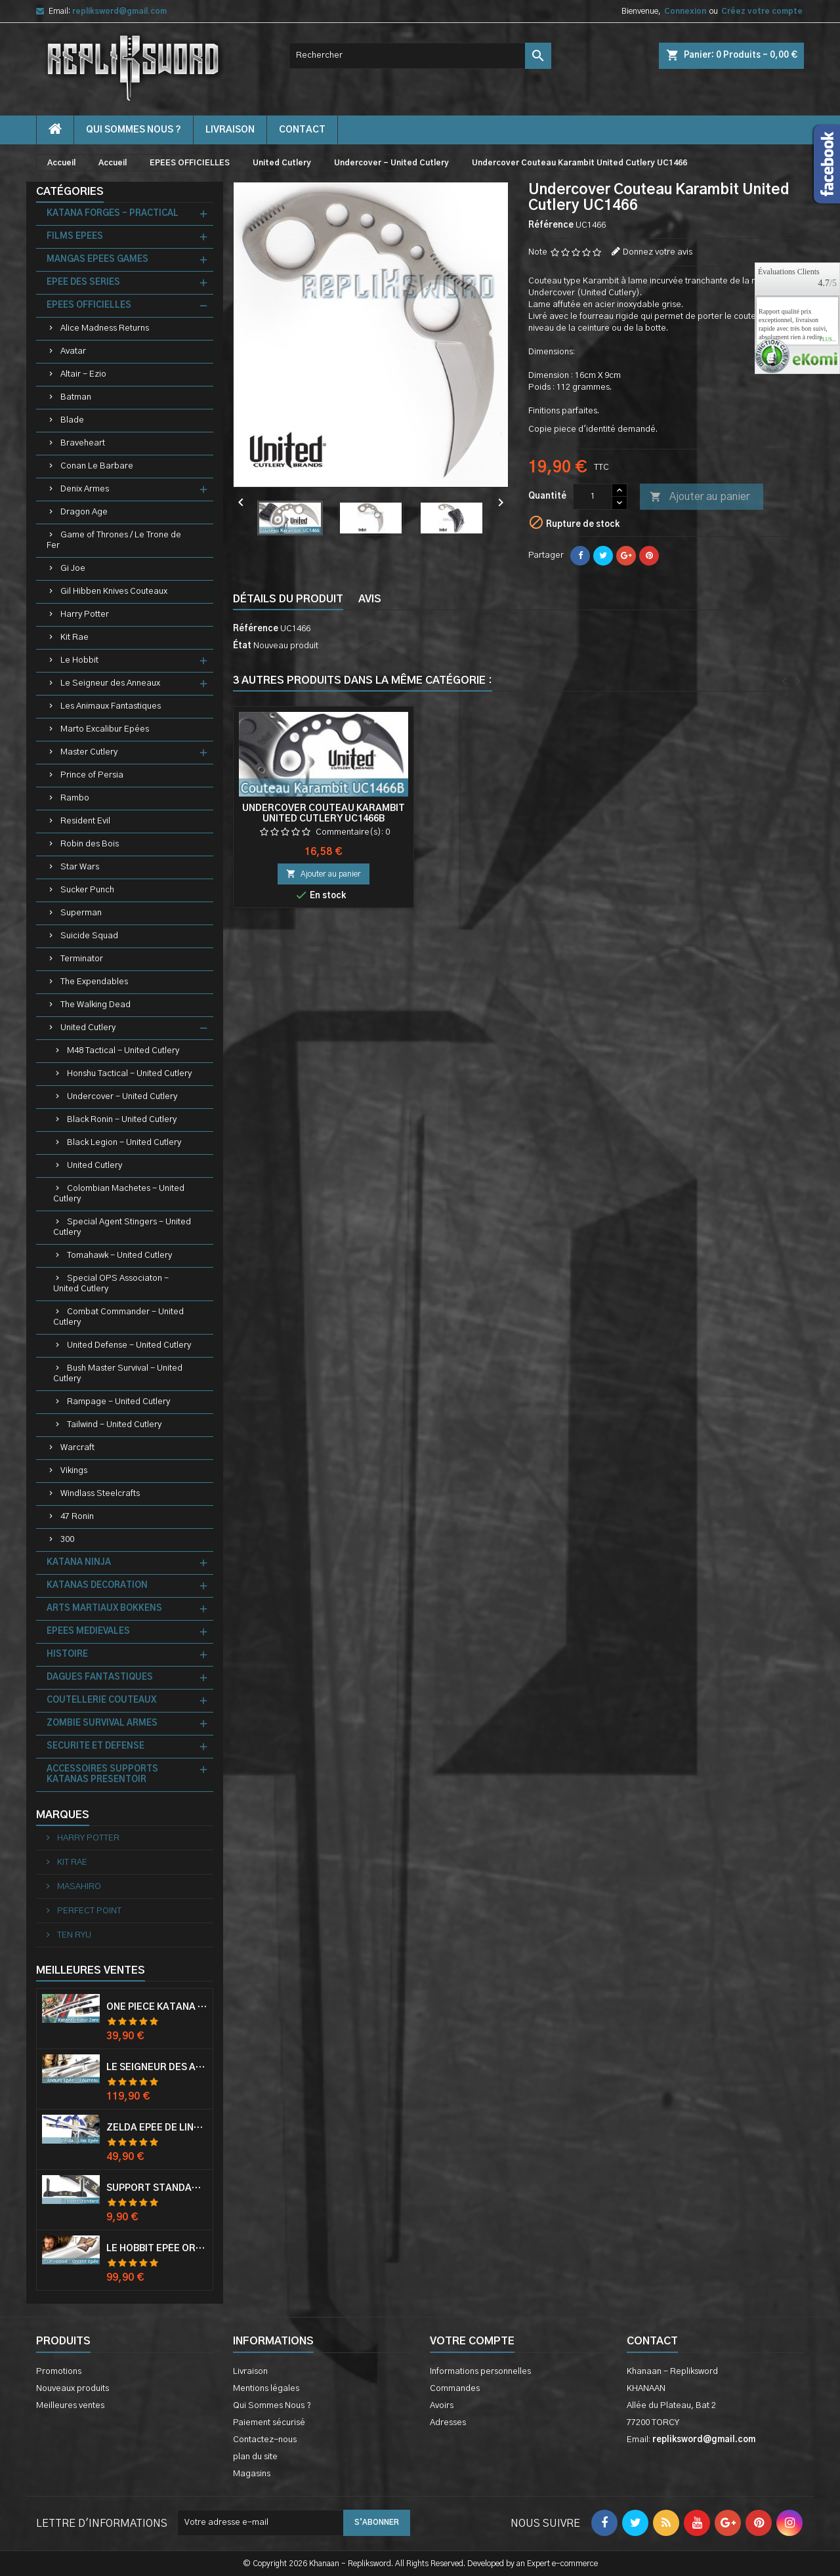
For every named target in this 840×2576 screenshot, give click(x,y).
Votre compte (472, 2341)
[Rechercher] (420, 56)
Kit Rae (74, 637)
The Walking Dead (95, 1005)
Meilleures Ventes (90, 1970)
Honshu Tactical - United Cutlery (129, 1074)
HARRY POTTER (87, 1838)
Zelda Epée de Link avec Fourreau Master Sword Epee (156, 2127)
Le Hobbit (79, 660)
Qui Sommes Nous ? (133, 130)
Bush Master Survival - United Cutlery (117, 1373)
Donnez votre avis (657, 252)
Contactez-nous (265, 2440)
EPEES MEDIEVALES (88, 1631)
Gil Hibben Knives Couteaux (113, 591)
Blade (72, 420)
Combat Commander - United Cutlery (118, 1317)
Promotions (58, 2371)
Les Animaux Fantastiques (110, 706)
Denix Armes (84, 489)
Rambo (74, 798)
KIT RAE (71, 1862)
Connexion (685, 11)
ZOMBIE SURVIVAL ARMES (102, 1723)
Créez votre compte (762, 11)
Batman (75, 397)
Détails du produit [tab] (288, 599)
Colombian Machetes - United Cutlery (118, 1193)
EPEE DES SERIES (83, 282)
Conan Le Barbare (96, 466)
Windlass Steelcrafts (100, 1493)
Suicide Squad (89, 936)
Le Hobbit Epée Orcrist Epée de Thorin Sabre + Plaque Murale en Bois (156, 2248)
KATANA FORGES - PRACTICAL (112, 213)
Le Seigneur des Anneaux (110, 683)
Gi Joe (72, 568)
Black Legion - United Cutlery (124, 1142)
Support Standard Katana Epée (156, 2188)
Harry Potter (84, 614)
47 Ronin (77, 1516)
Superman (81, 913)
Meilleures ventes (70, 2405)
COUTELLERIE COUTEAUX (101, 1700)
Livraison (230, 130)
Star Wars (79, 867)
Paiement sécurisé (269, 2423)
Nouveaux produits (72, 2388)
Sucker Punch (87, 890)
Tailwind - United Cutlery (114, 1425)
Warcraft (77, 1448)
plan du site (255, 2457)
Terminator (81, 959)
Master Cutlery (88, 752)
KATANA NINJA (79, 1562)
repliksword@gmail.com (119, 11)
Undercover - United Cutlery (122, 1096)
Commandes (455, 2388)
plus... (827, 340)
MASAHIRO (78, 1886)
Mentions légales (266, 2388)
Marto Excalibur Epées (104, 729)
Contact (652, 2341)
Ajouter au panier (699, 497)
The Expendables (94, 982)
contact (302, 130)
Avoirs (441, 2405)
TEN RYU (73, 1935)
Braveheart (82, 443)
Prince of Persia (91, 775)
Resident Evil (85, 821)
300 (67, 1539)
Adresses (448, 2423)
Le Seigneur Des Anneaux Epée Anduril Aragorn (156, 2067)
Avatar (73, 351)
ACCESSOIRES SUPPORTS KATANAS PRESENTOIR (102, 1774)
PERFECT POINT (88, 1911)
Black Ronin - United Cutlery (122, 1119)
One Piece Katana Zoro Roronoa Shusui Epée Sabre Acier (156, 2007)
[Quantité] (592, 497)
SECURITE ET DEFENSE (95, 1746)
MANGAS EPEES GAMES (97, 259)
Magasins (251, 2474)
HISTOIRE (67, 1654)
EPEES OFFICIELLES (89, 305)
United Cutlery (88, 1028)
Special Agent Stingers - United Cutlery (122, 1227)
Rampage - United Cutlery (118, 1402)
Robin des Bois (89, 844)
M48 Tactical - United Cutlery (123, 1051)
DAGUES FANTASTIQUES (100, 1677)
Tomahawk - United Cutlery (119, 1255)
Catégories (70, 191)
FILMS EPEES (75, 236)
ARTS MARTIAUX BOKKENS (104, 1608)
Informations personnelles (480, 2371)
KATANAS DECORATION (97, 1585)
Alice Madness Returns (104, 328)
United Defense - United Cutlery (129, 1345)
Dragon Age (84, 512)
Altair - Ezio (83, 374)
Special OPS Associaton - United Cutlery (111, 1283)
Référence (551, 225)
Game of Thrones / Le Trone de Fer (114, 540)
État (242, 646)
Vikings (73, 1470)
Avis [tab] (369, 599)
